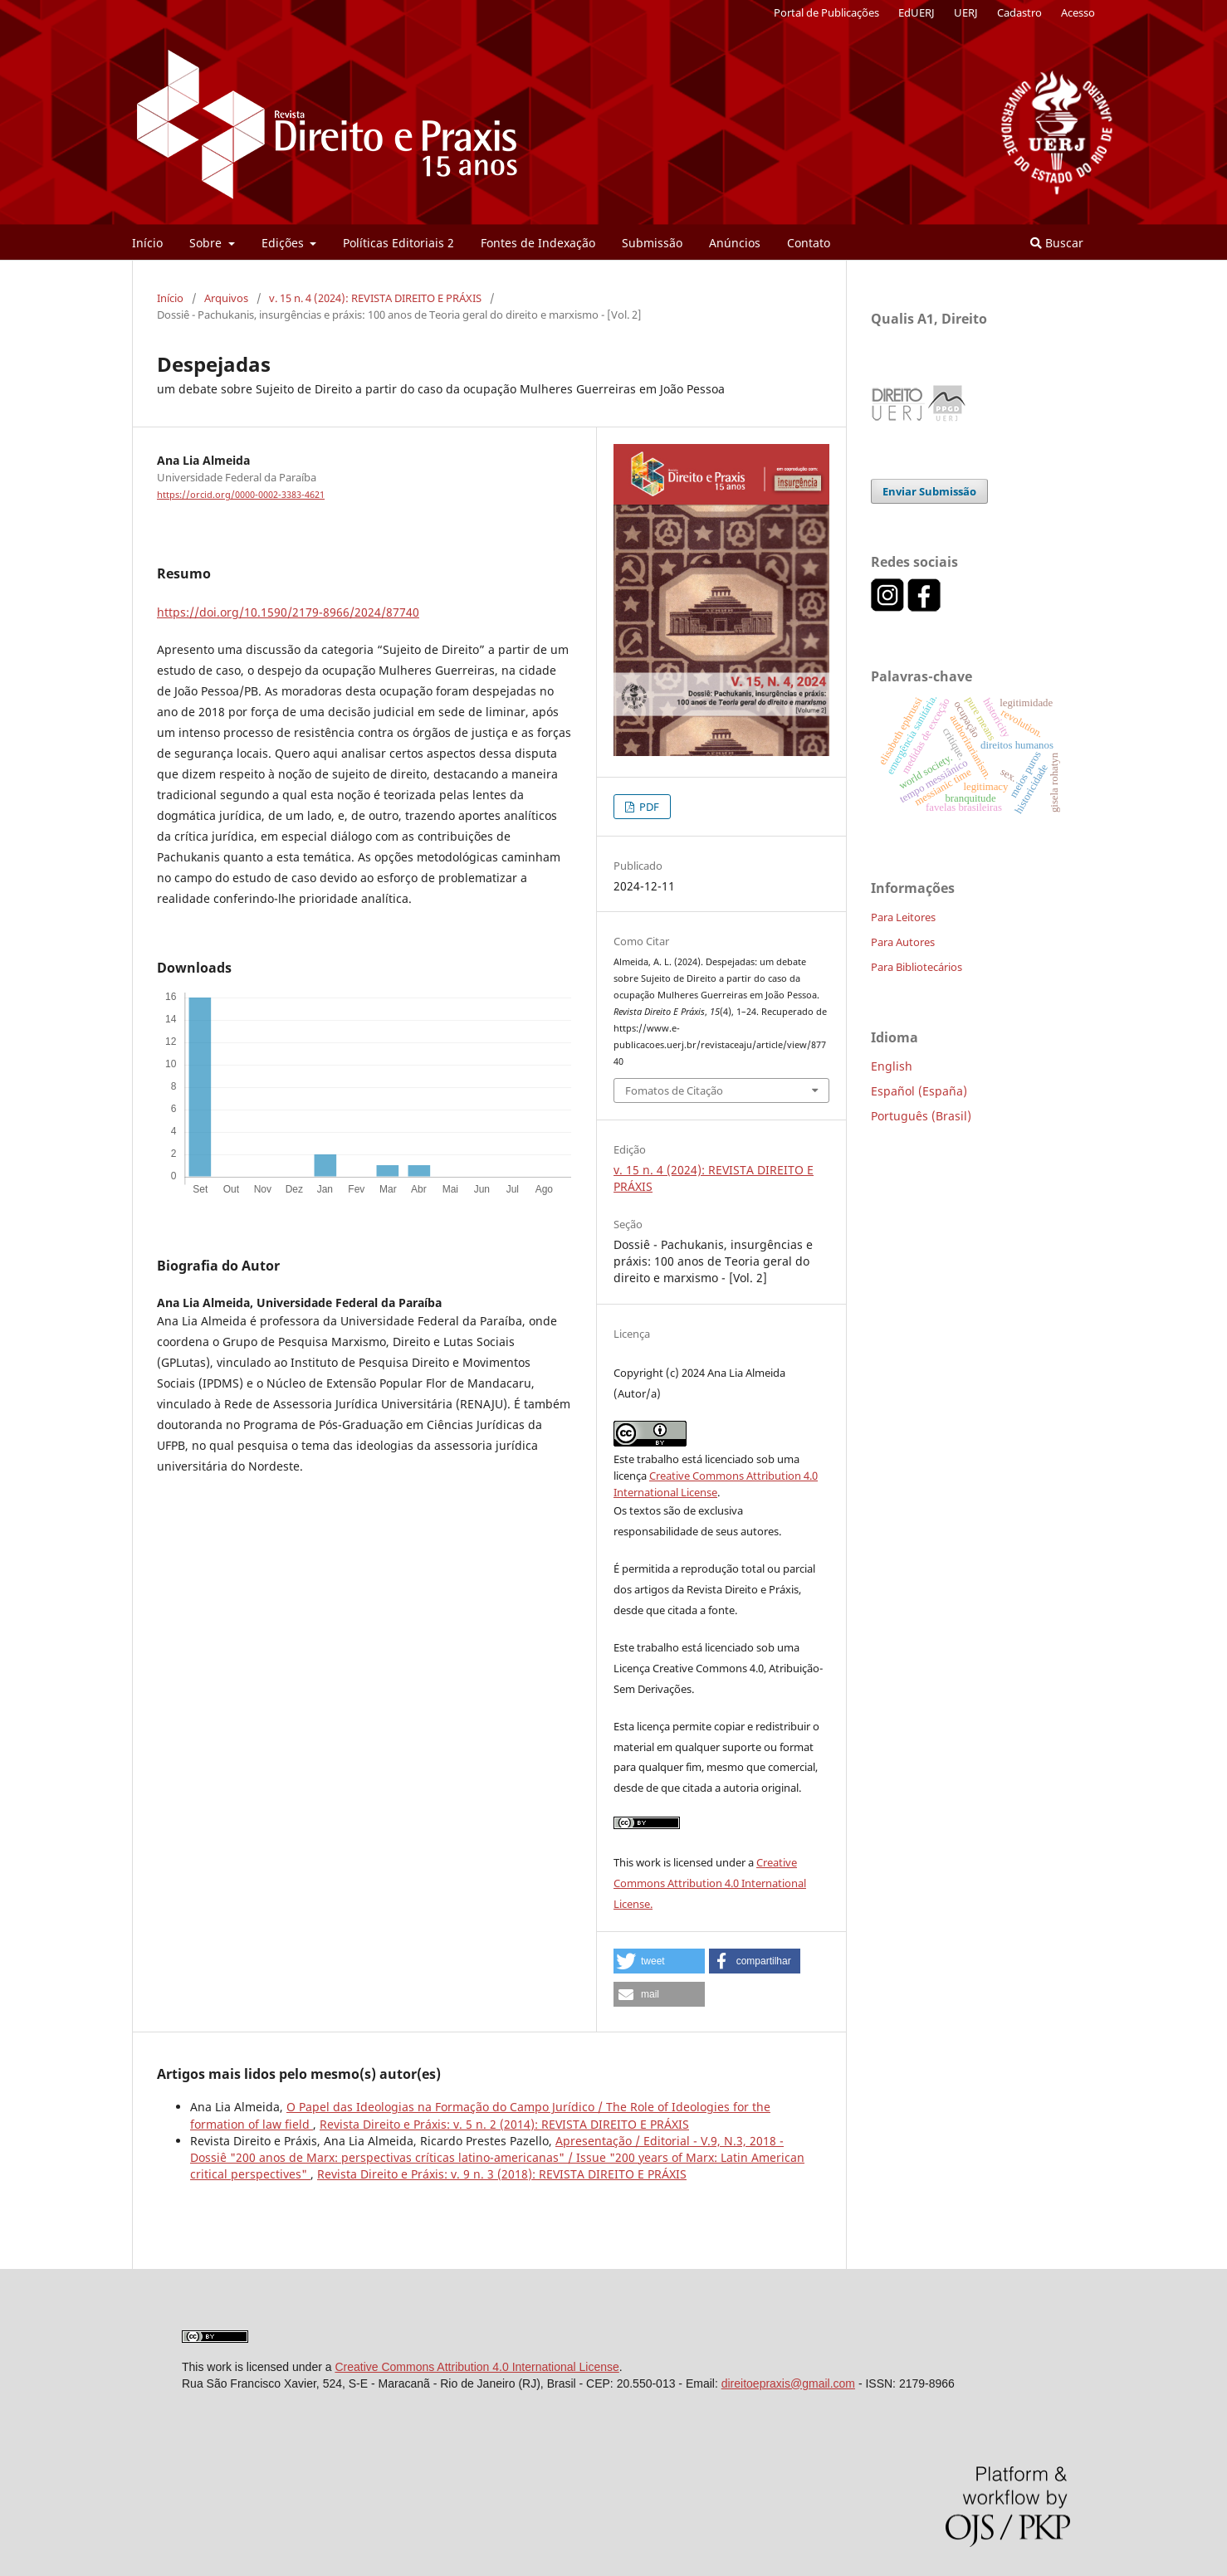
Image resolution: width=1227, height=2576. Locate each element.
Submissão (652, 243)
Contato (808, 243)
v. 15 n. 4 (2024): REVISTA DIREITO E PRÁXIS (375, 297)
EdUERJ (916, 12)
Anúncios (734, 243)
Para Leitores (903, 917)
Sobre (207, 243)
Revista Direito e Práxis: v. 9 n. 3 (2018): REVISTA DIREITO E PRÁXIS (502, 2174)
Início (147, 243)
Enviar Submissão (929, 491)
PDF (648, 806)
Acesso (1078, 12)
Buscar (1056, 243)
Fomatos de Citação (674, 1090)
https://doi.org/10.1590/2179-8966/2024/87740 (288, 612)
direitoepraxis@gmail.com (788, 2383)
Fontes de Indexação (538, 243)
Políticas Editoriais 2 (398, 243)
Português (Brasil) (921, 1116)
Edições (284, 243)
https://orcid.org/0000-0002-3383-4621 (241, 494)
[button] (659, 1961)
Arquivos (226, 297)
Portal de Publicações (826, 12)
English (891, 1066)
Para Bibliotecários (916, 966)
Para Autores (903, 941)
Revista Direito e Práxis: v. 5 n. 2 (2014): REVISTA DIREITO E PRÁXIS (504, 2124)
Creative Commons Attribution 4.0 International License (476, 2367)
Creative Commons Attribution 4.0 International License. (710, 1883)
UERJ (966, 12)
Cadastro (1019, 12)
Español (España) (919, 1091)
